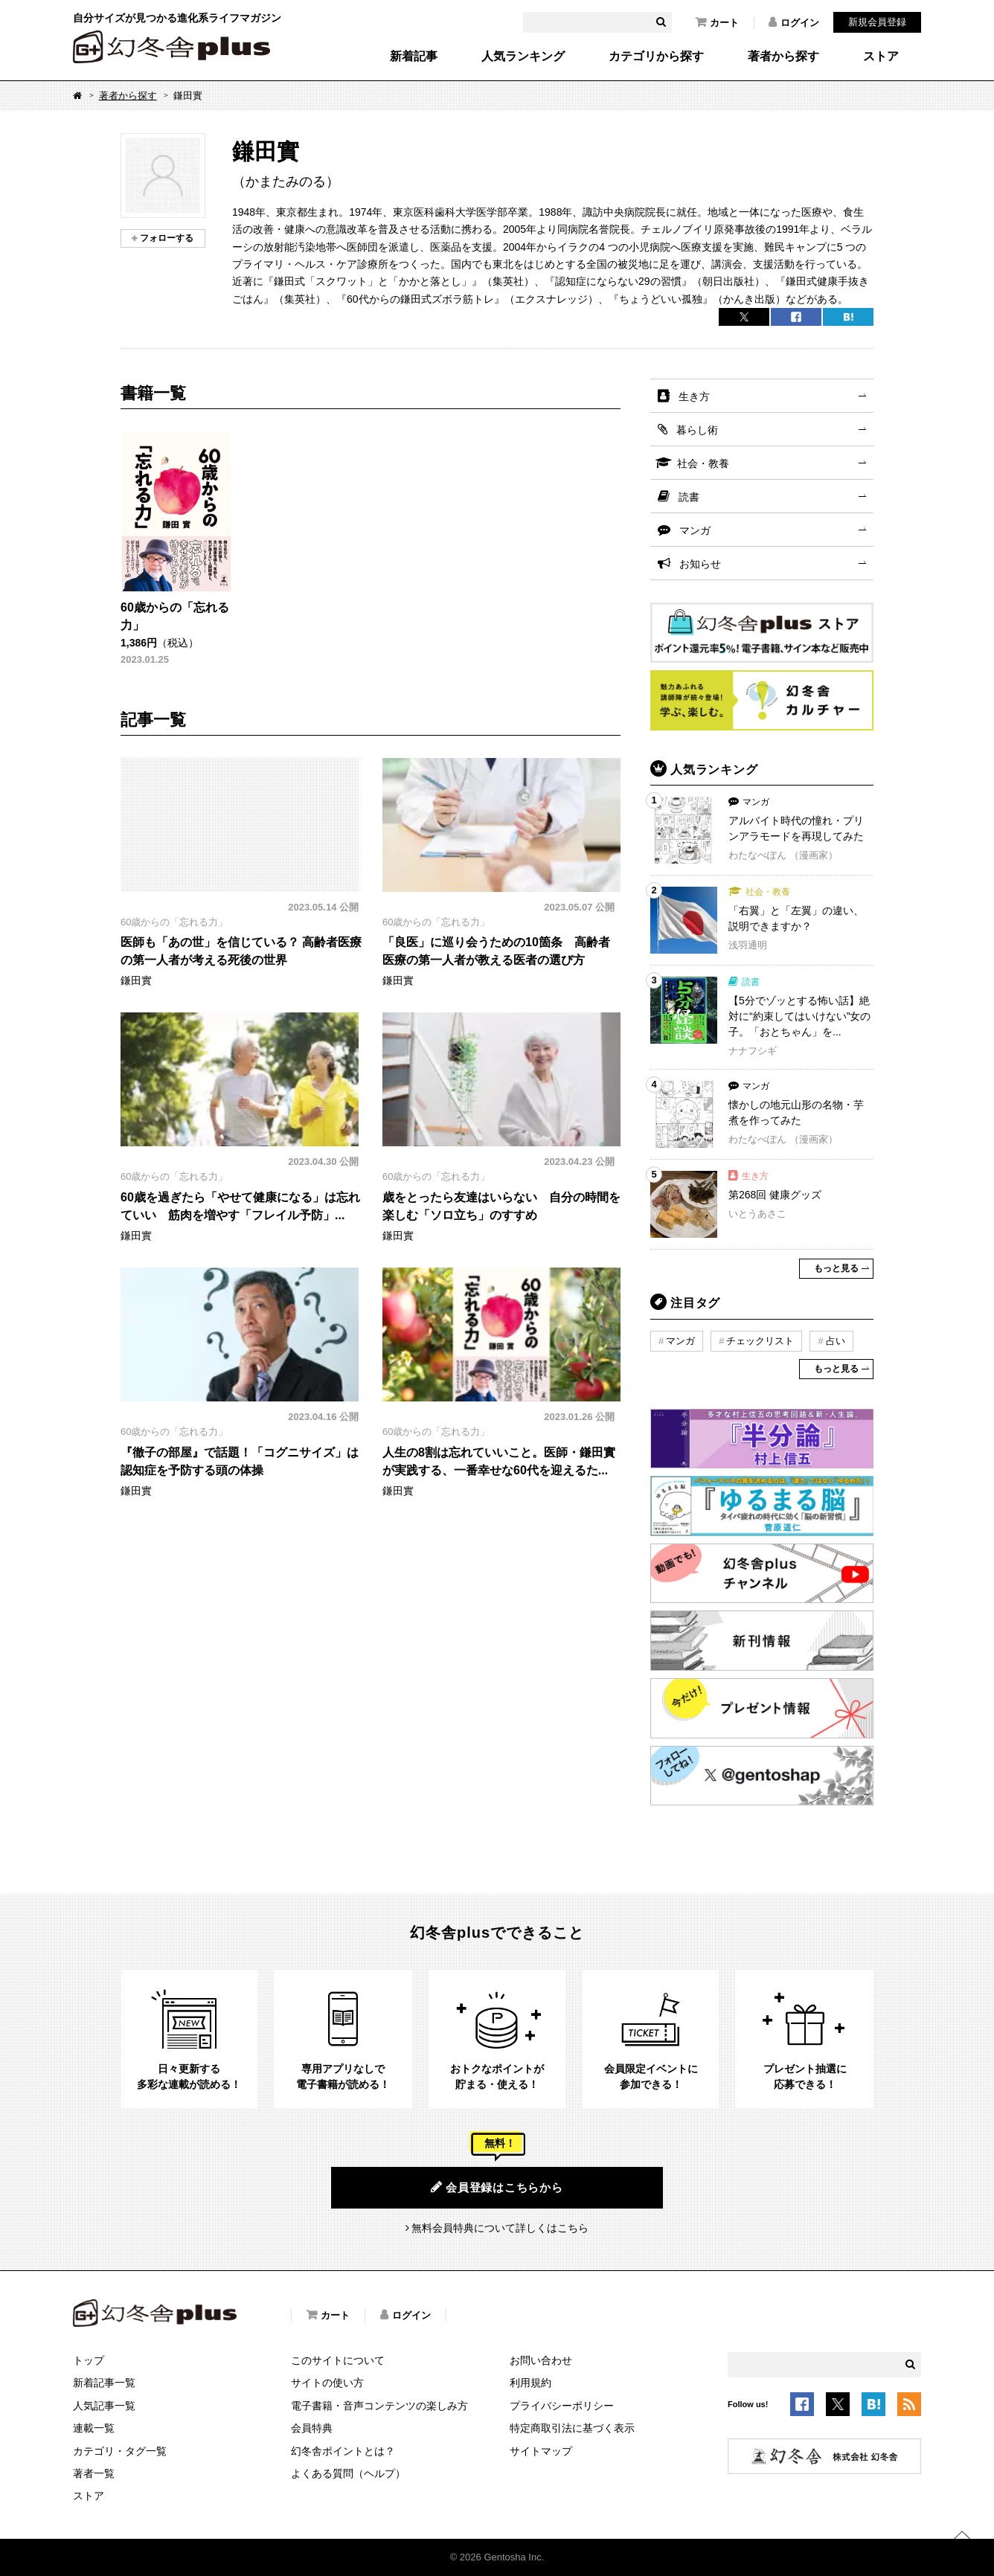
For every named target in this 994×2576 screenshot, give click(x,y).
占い (835, 1340)
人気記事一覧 (104, 2406)
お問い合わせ (541, 2360)
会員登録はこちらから (496, 2187)
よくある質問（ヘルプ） (348, 2473)
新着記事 (413, 56)
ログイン (794, 22)
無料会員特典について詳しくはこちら (500, 2228)
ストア (881, 56)
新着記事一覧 (104, 2383)
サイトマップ (541, 2451)
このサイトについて (338, 2360)
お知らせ (700, 564)
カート (717, 22)
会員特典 (312, 2428)
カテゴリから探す (656, 56)
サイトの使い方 (327, 2383)
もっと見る (836, 1268)
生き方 (694, 396)
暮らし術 (697, 430)
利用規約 (530, 2383)
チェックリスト (760, 1340)
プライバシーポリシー (562, 2406)
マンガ (695, 530)
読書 (689, 497)
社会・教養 (703, 463)
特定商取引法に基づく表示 (572, 2428)
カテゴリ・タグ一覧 (120, 2451)
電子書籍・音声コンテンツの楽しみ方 (379, 2406)
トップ (88, 2360)
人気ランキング (523, 56)
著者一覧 (94, 2473)
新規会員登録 (877, 22)
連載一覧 (94, 2428)
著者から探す (783, 56)
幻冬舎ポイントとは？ (343, 2451)
